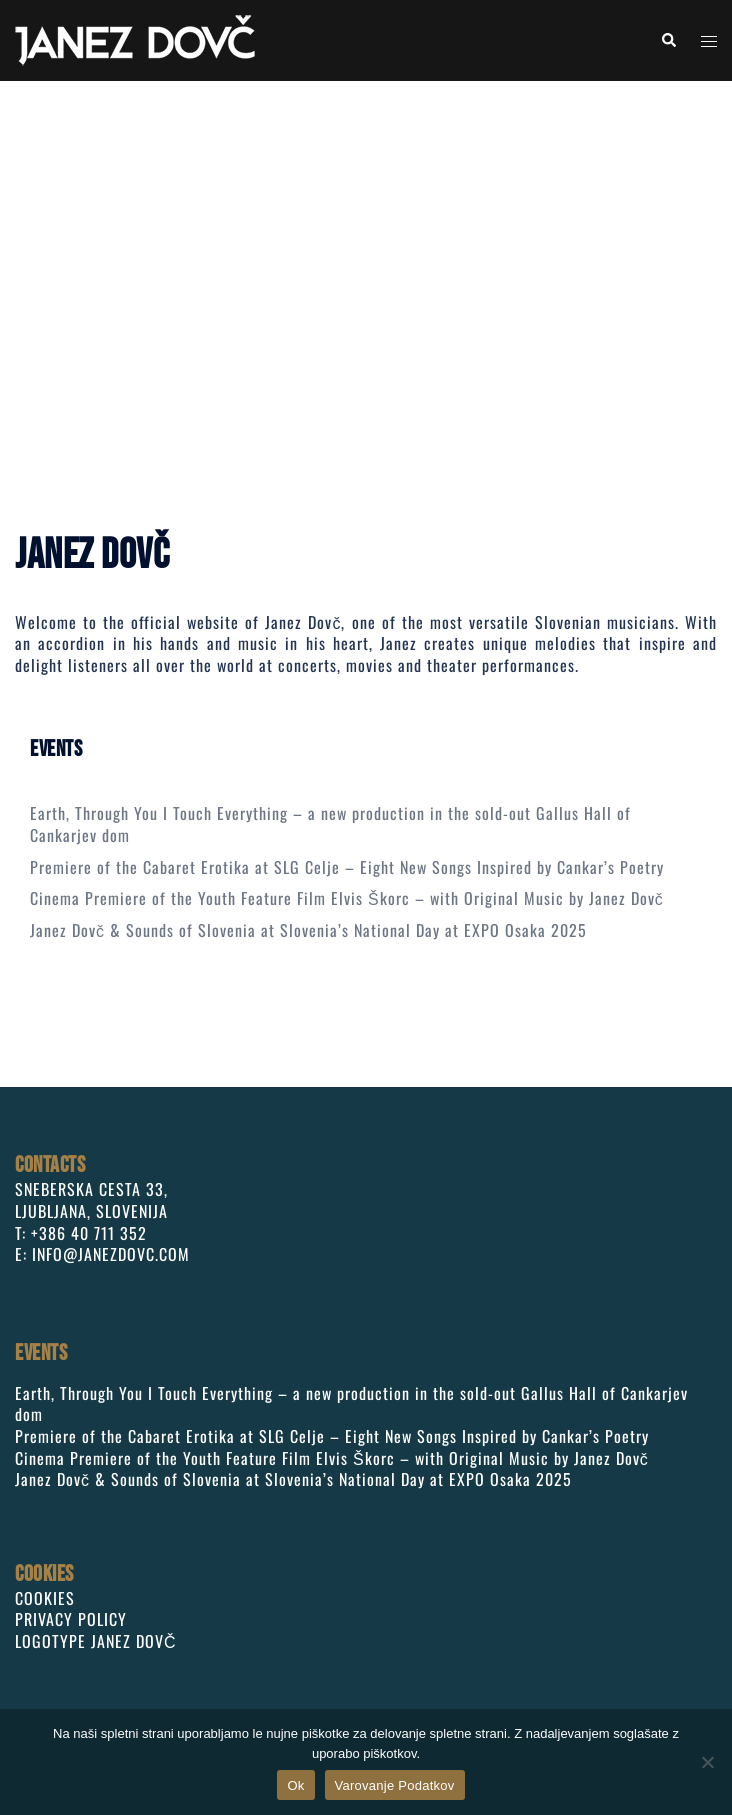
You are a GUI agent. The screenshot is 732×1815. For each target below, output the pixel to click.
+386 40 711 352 (89, 1233)
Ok (295, 1785)
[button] (668, 40)
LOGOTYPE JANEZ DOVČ (96, 1641)
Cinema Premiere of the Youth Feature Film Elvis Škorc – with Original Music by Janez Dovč (347, 898)
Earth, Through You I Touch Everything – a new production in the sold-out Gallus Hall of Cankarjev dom (330, 824)
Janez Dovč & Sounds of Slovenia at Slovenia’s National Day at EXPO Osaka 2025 (308, 930)
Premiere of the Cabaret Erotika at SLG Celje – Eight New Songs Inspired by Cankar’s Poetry (347, 867)
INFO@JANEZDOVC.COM (111, 1254)
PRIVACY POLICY (71, 1619)
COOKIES (45, 1598)
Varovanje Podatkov (395, 1785)
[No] (707, 1762)
